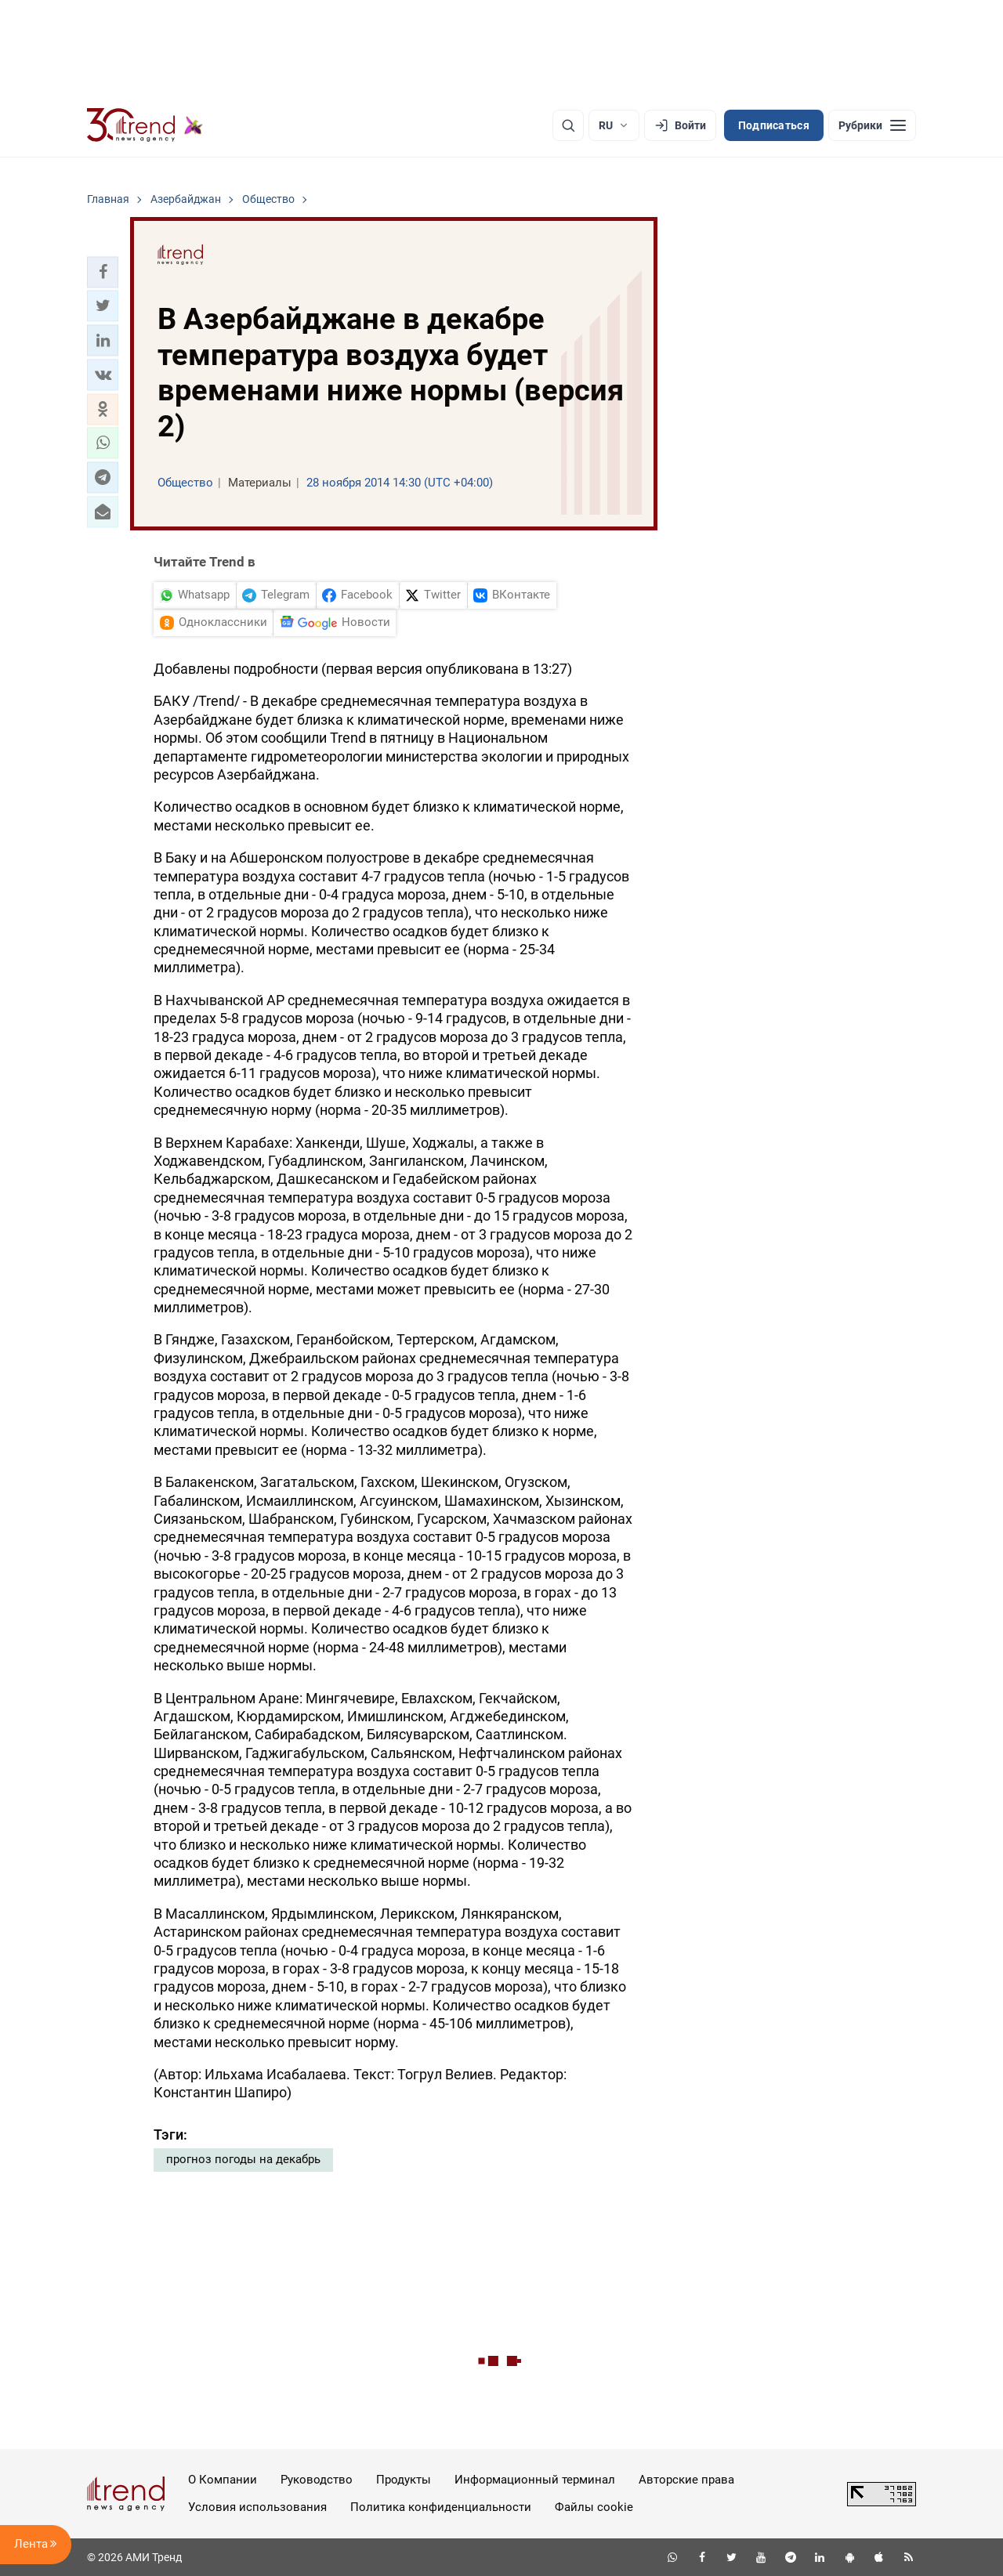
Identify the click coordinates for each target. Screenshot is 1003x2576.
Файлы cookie (594, 2507)
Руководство (317, 2480)
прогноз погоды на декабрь (243, 2159)
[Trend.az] (145, 125)
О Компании (222, 2480)
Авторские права (686, 2480)
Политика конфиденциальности (440, 2507)
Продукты (403, 2480)
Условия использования (257, 2507)
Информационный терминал (534, 2480)
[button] (103, 272)
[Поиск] (568, 125)
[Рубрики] (872, 125)
